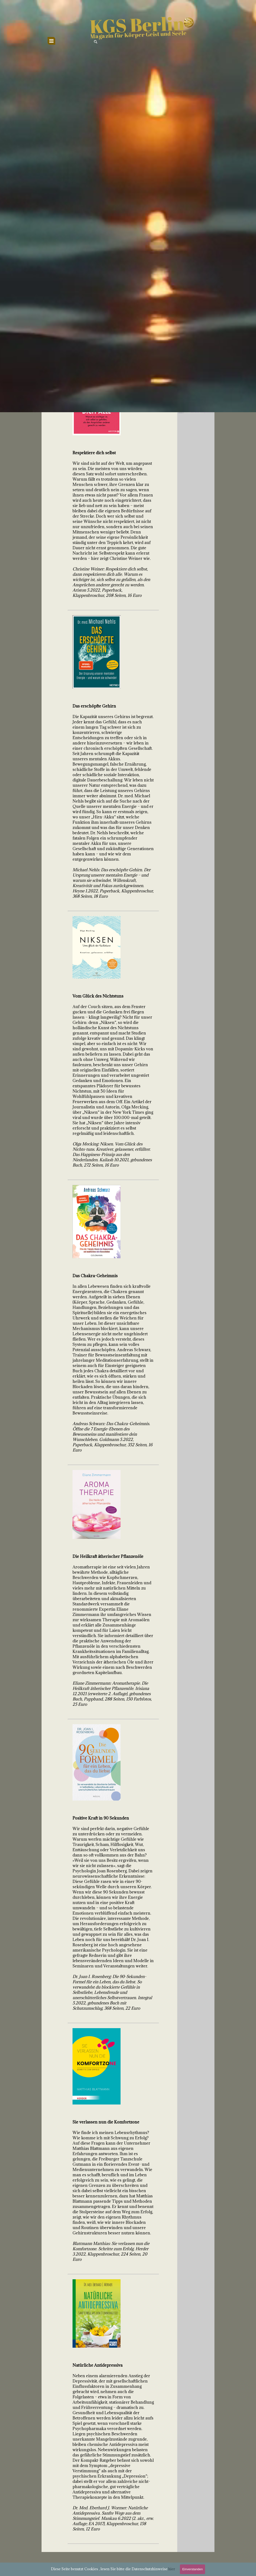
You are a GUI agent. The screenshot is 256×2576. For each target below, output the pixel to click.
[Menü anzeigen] (51, 41)
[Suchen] (95, 41)
